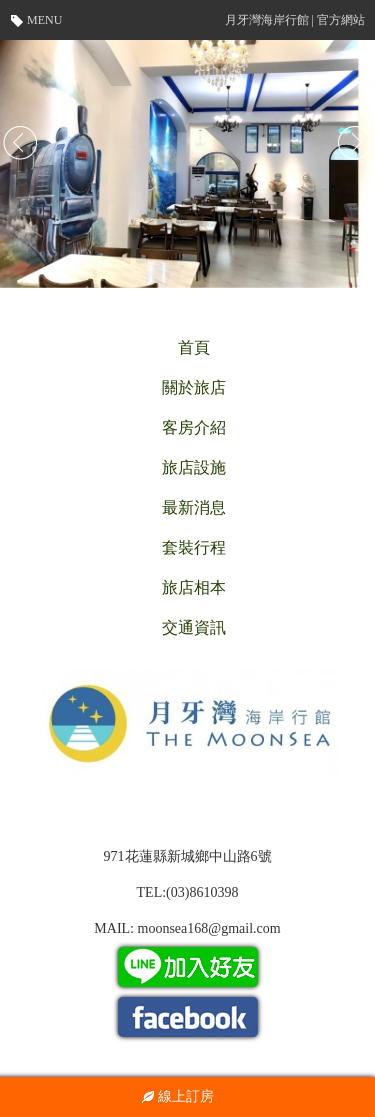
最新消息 (194, 507)
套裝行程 (194, 547)
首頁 (194, 347)
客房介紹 (194, 427)
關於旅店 (194, 387)
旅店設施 (194, 467)
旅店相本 (194, 587)
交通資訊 (194, 627)
